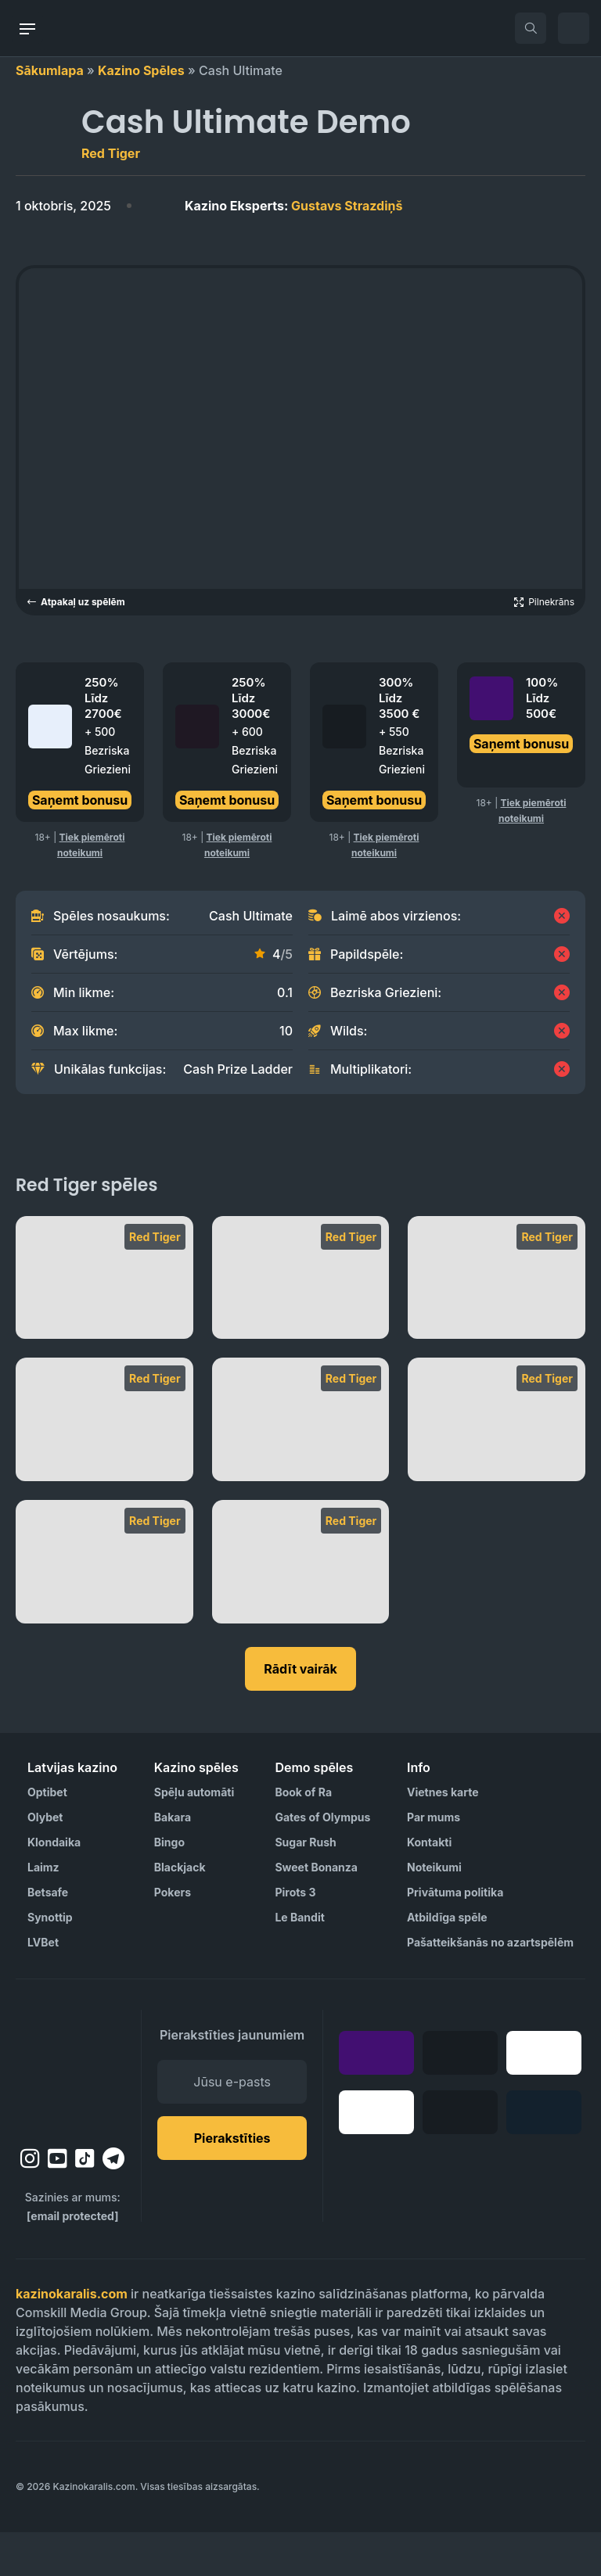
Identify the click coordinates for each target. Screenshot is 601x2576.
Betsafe (47, 1936)
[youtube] (57, 2202)
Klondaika (54, 1886)
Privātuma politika (455, 1936)
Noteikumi (434, 1911)
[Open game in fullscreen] (544, 602)
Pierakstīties (232, 2182)
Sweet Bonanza (316, 1911)
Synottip (50, 1961)
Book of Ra (303, 1835)
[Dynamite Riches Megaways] (104, 1463)
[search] (530, 28)
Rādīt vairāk (300, 1712)
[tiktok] (85, 2202)
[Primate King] (301, 1321)
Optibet (47, 1835)
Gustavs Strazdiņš (293, 205)
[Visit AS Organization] (320, 2530)
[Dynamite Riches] (301, 1463)
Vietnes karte (442, 1835)
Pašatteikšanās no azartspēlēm (490, 1986)
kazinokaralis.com (72, 2337)
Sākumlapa (50, 70)
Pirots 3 (295, 1936)
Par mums (433, 1860)
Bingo (169, 1886)
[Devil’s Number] (496, 1463)
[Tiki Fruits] (104, 1321)
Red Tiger (110, 153)
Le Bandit (299, 1961)
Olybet (45, 1860)
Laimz (43, 1911)
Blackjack (180, 1911)
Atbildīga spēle (447, 1961)
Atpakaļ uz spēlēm (76, 602)
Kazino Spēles (141, 70)
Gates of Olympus (322, 1860)
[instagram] (30, 2202)
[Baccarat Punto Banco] (301, 1605)
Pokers (172, 1936)
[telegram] (113, 2202)
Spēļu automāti (194, 1835)
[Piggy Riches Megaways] (496, 1321)
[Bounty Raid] (104, 1605)
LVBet (43, 1986)
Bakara (172, 1860)
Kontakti (429, 1886)
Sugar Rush (305, 1886)
